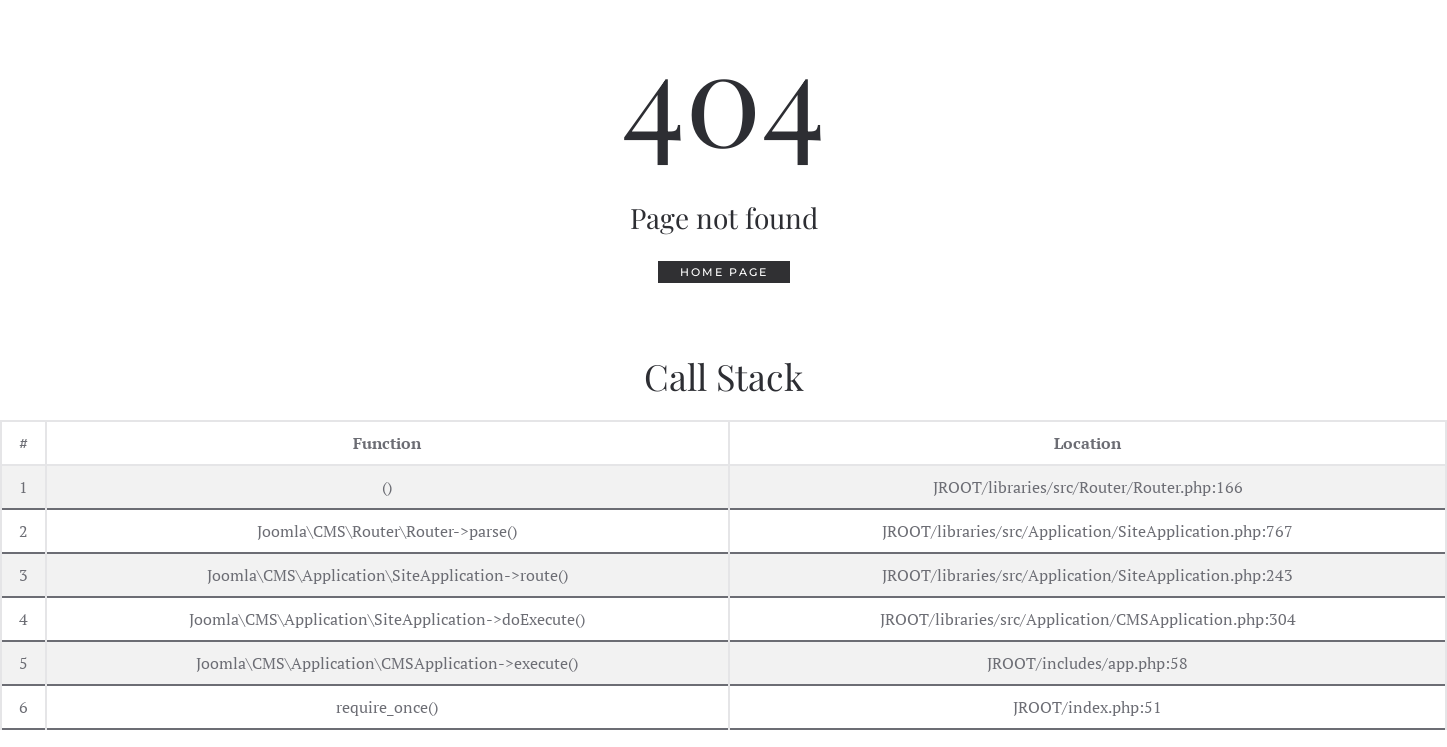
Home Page (724, 272)
